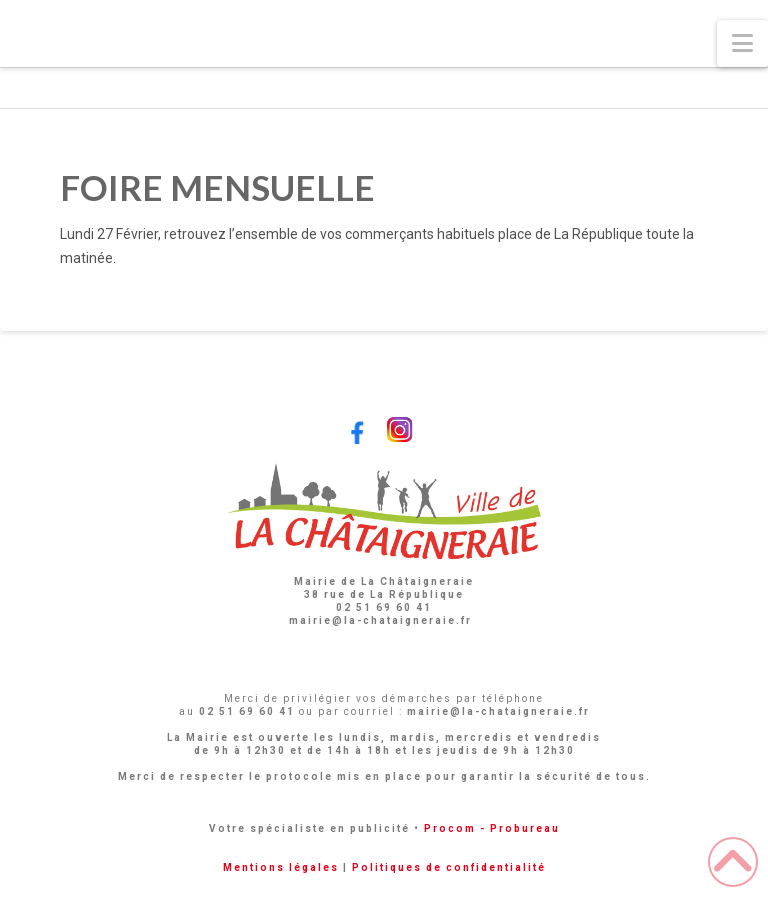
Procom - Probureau (492, 828)
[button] (742, 43)
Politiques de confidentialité (449, 867)
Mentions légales (281, 867)
